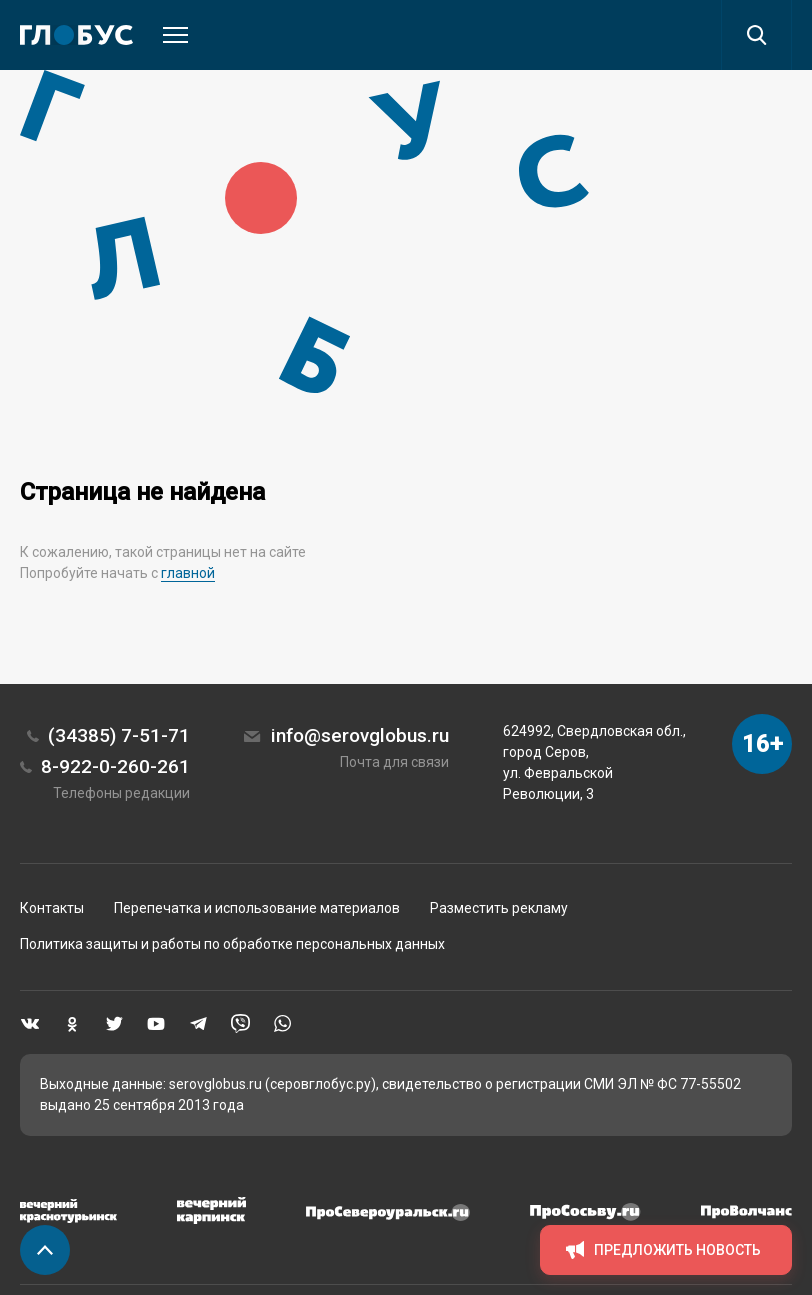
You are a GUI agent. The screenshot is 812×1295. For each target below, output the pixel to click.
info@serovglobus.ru (360, 735)
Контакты (52, 908)
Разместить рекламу (499, 908)
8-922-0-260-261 (115, 766)
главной (188, 573)
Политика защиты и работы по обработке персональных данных (232, 944)
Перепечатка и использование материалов (257, 908)
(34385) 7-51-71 (119, 735)
